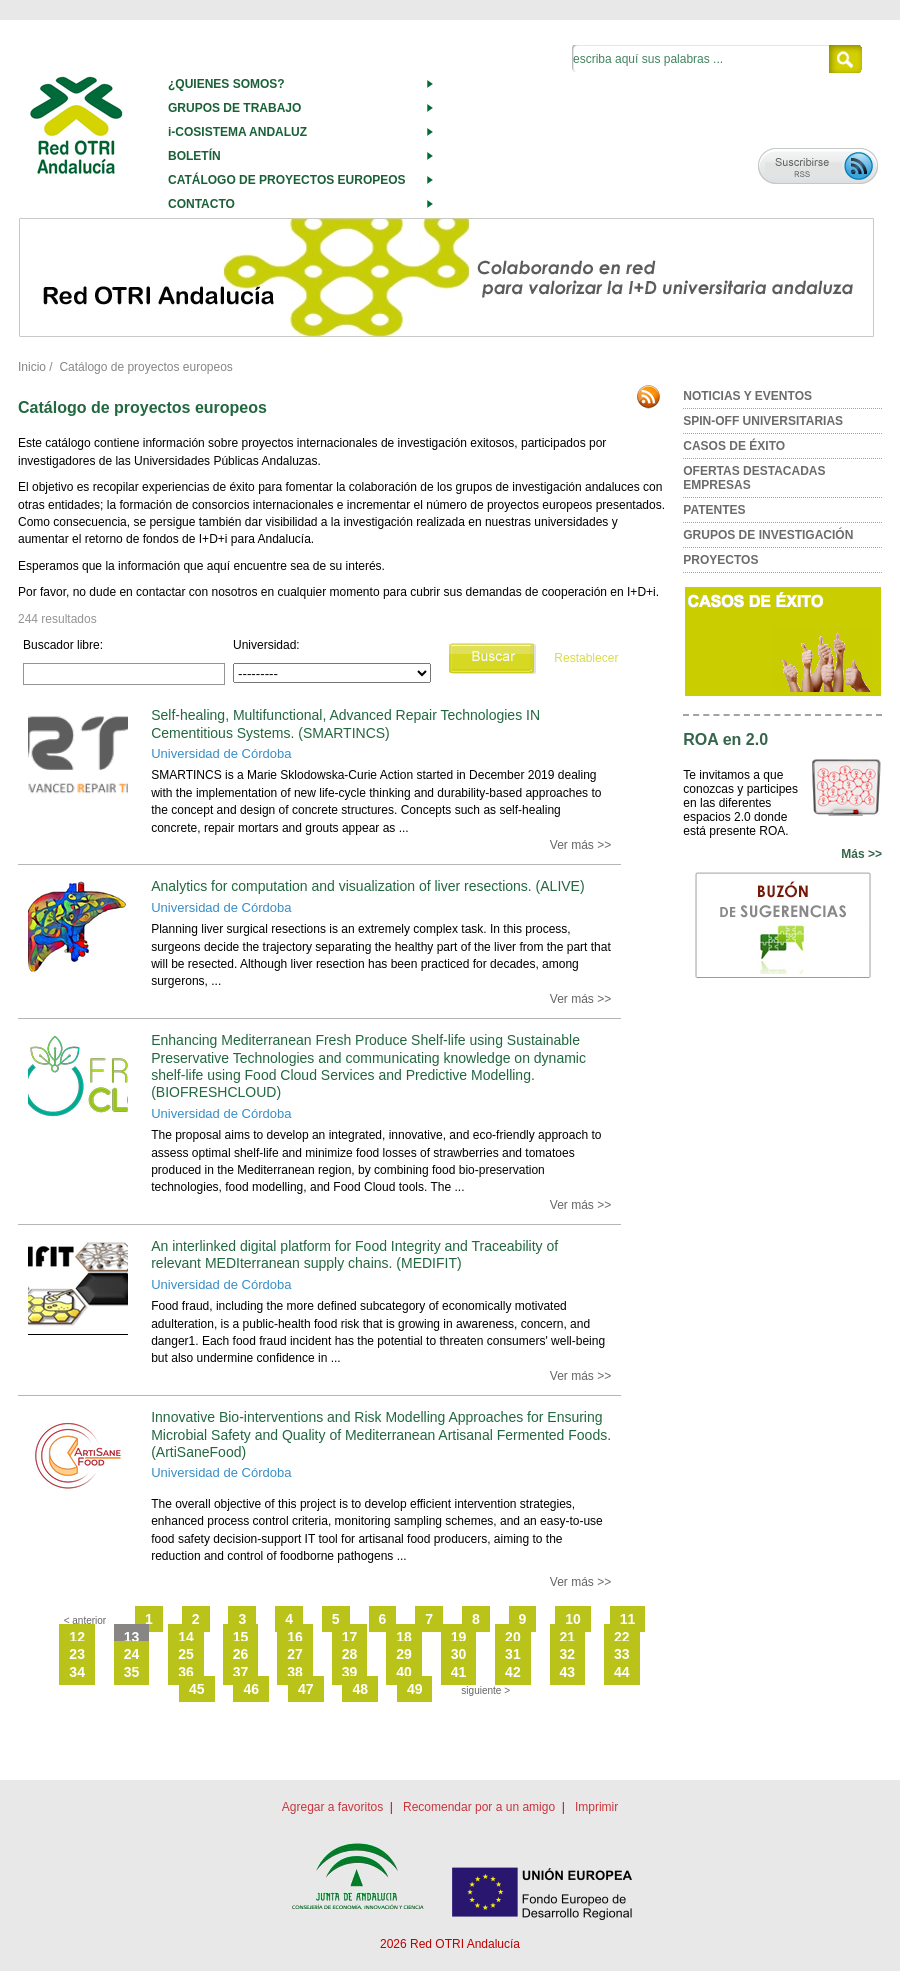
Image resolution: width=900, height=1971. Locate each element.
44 (622, 1672)
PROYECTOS (720, 560)
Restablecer (586, 658)
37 (241, 1672)
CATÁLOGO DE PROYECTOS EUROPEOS (287, 180)
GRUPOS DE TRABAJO (234, 108)
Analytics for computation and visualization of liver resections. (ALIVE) (367, 886)
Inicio (32, 367)
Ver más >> (580, 845)
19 (459, 1637)
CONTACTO (201, 204)
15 (241, 1637)
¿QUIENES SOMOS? (226, 84)
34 (77, 1672)
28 (350, 1654)
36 (186, 1672)
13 (132, 1637)
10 (573, 1619)
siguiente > (485, 1690)
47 (306, 1689)
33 (622, 1654)
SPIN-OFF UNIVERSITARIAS (763, 421)
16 (295, 1637)
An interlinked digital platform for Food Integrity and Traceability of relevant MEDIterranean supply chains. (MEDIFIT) (354, 1254)
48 (360, 1689)
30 (459, 1654)
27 (295, 1654)
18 (404, 1637)
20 (513, 1637)
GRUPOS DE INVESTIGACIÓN (768, 535)
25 (186, 1654)
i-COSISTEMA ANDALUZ (237, 132)
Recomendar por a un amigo (479, 1807)
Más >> (861, 854)
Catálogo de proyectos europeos (145, 367)
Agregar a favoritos (332, 1807)
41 (459, 1672)
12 (77, 1637)
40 (404, 1672)
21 (568, 1637)
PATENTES (714, 510)
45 (197, 1689)
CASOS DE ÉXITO (734, 446)
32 (568, 1654)
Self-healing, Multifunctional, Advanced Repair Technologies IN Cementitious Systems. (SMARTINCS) (345, 723)
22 (622, 1637)
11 (628, 1619)
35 (132, 1672)
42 (513, 1672)
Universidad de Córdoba (221, 753)
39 (350, 1672)
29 (404, 1654)
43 (568, 1672)
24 (132, 1654)
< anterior (85, 1620)
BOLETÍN (194, 156)
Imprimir (596, 1807)
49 (415, 1689)
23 (77, 1654)
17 (350, 1637)
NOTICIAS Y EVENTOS (747, 396)
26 (241, 1654)
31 (513, 1654)
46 (251, 1689)
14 (186, 1637)
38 (295, 1672)
